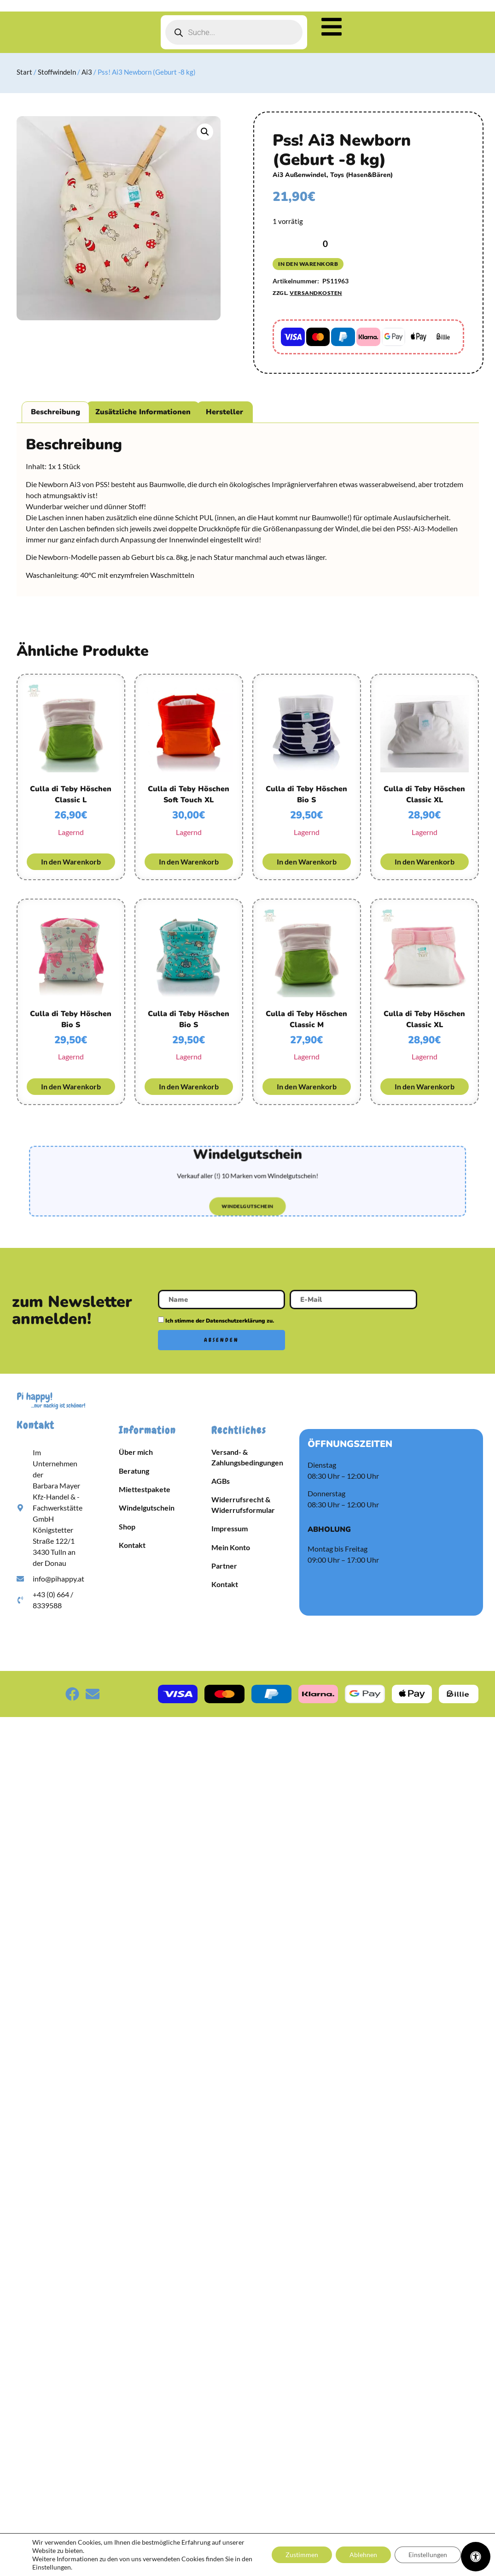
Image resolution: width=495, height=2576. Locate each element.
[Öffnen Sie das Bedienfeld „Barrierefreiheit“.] (475, 2556)
